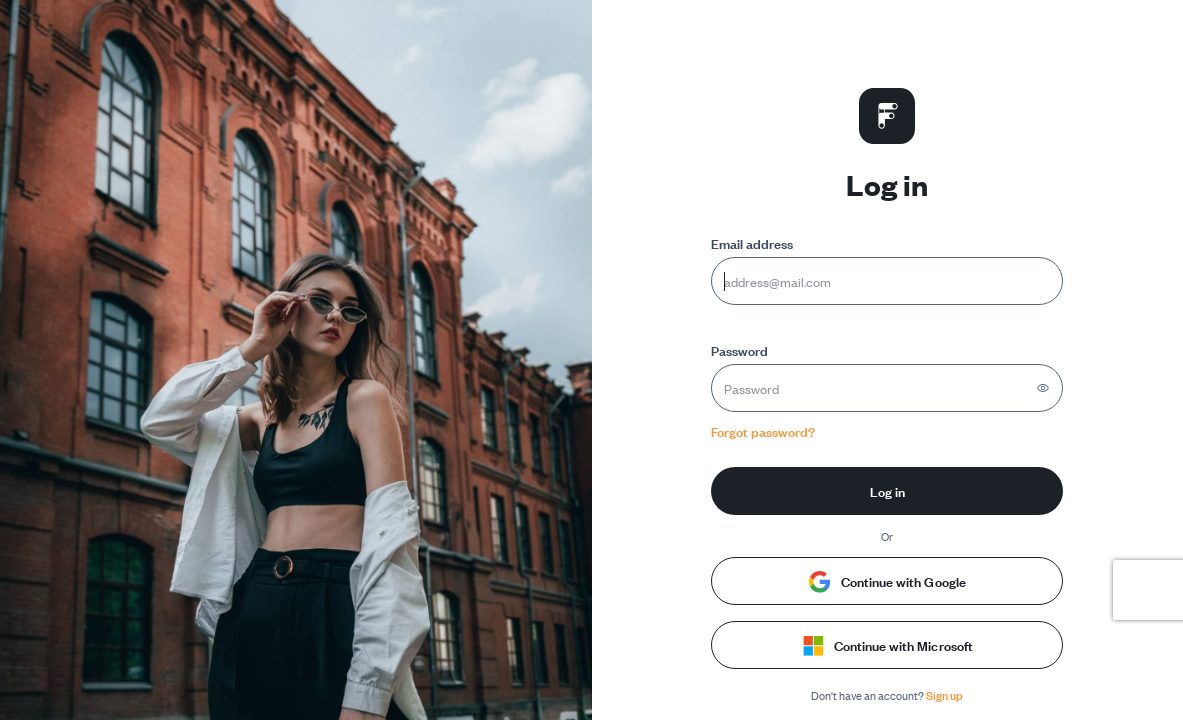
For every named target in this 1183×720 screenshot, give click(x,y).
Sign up (944, 694)
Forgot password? (763, 430)
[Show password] (1043, 388)
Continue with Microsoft (887, 645)
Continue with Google (887, 581)
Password (739, 349)
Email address (752, 242)
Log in (887, 490)
